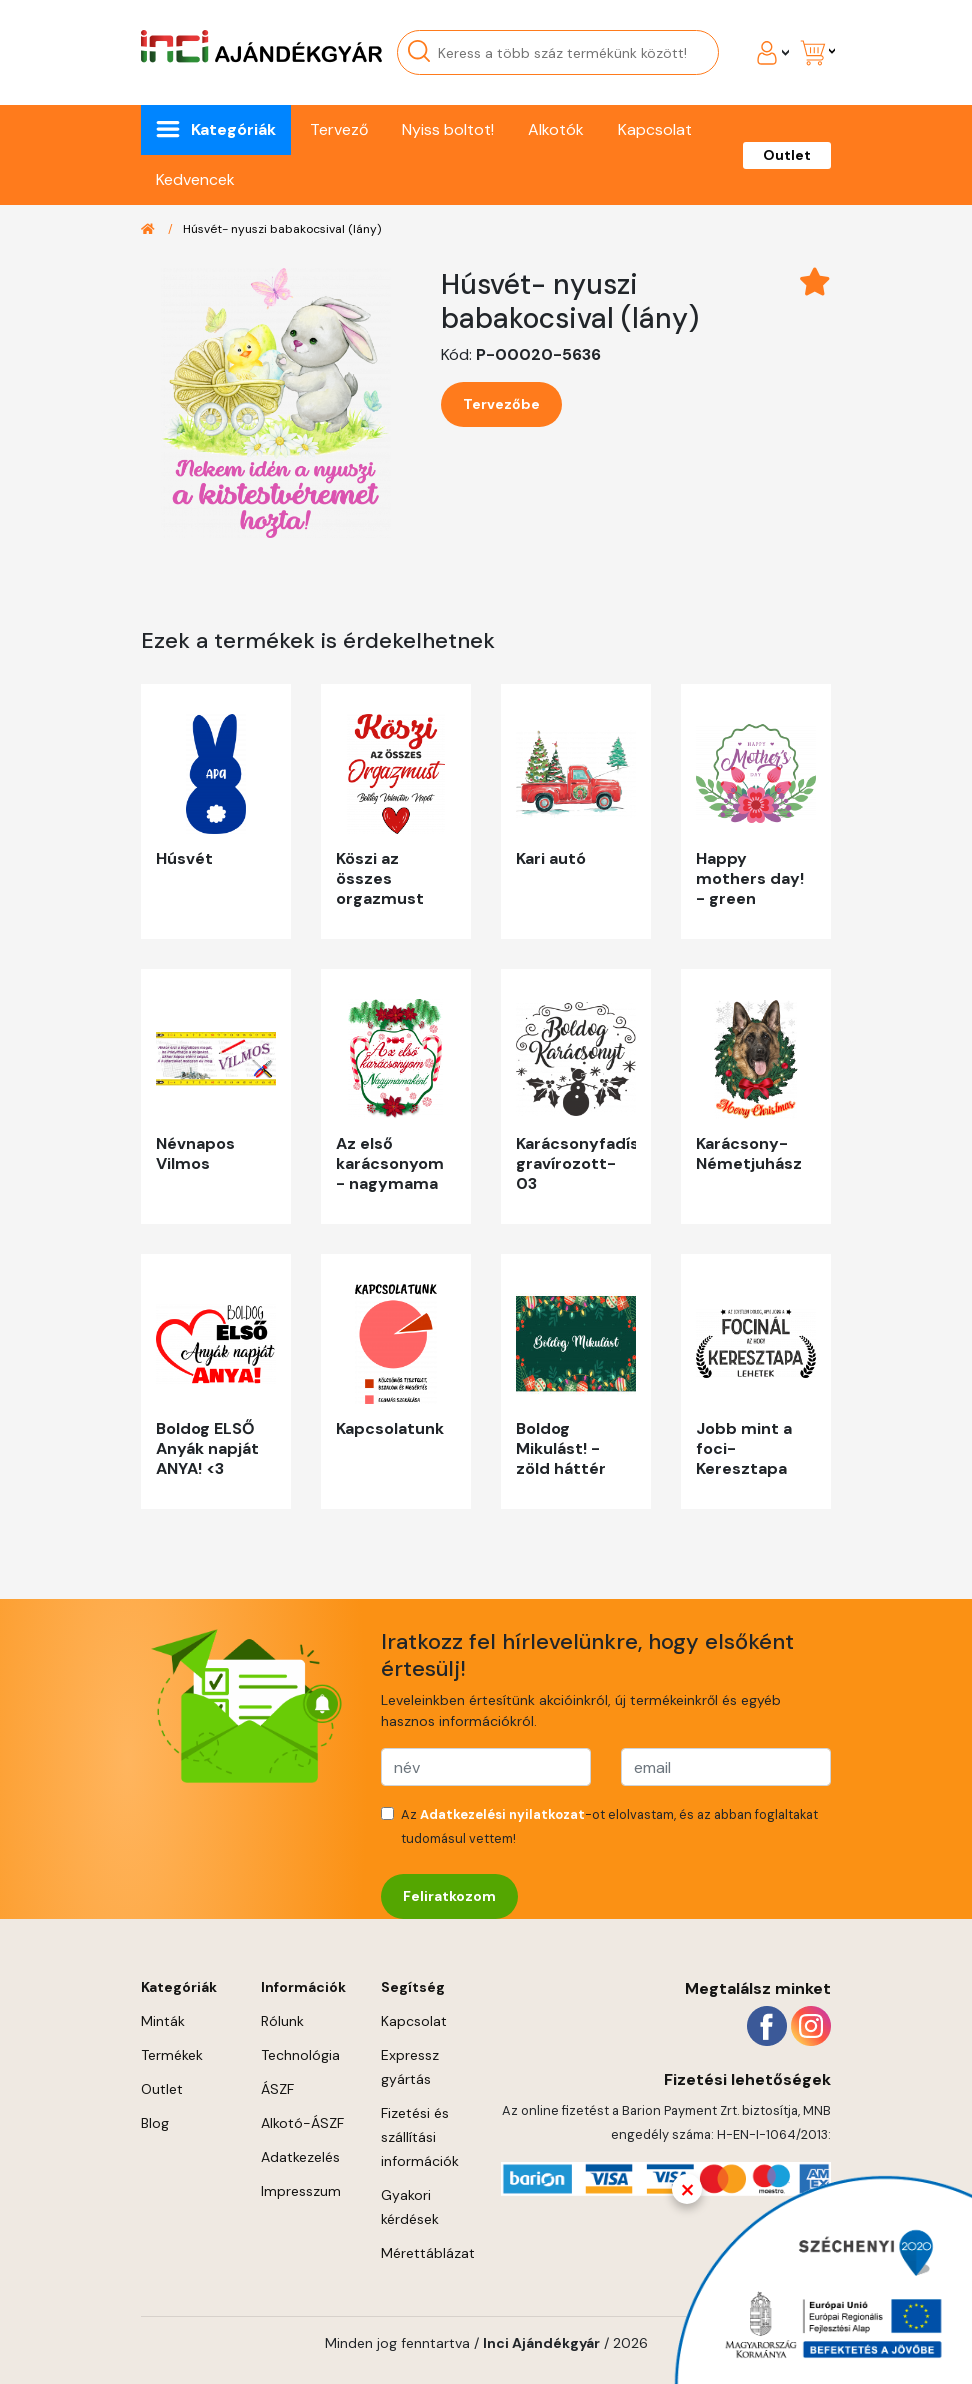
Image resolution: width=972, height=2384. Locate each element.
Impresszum (301, 2191)
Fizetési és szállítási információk (420, 2137)
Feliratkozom (449, 1896)
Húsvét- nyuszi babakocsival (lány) (282, 229)
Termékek (172, 2055)
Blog (155, 2123)
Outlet (787, 155)
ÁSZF (277, 2089)
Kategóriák (233, 129)
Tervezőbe (501, 404)
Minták (163, 2021)
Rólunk (282, 2021)
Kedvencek (195, 179)
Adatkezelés (300, 2157)
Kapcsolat (655, 129)
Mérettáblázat (428, 2253)
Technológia (300, 2055)
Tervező (339, 129)
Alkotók (556, 129)
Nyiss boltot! (448, 129)
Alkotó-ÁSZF (302, 2123)
